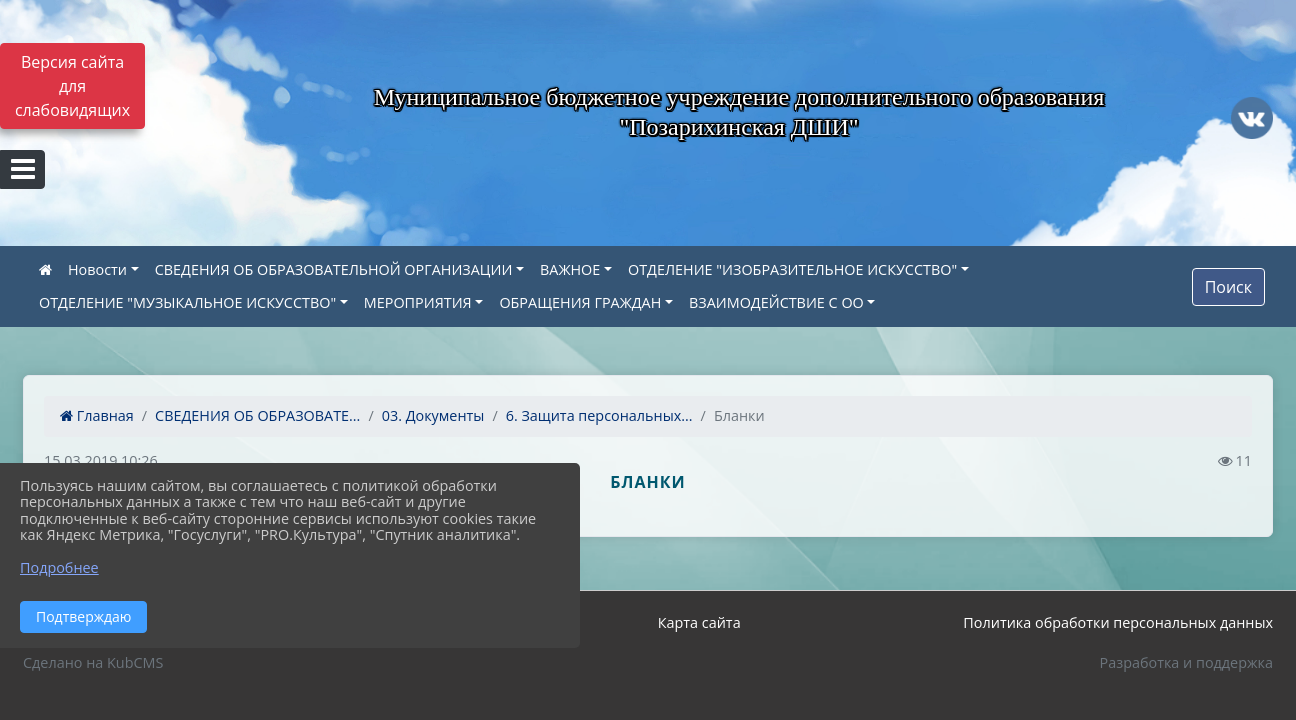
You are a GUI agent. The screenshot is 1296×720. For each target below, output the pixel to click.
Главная (97, 415)
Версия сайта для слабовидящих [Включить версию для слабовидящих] (72, 86)
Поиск (1228, 287)
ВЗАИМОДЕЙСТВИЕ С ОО (776, 302)
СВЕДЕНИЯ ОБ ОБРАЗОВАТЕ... (257, 415)
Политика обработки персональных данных (1118, 622)
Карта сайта (699, 622)
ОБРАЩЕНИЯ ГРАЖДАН (580, 302)
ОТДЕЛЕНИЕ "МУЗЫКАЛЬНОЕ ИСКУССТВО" (187, 302)
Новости (97, 269)
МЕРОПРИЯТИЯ (418, 302)
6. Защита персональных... (599, 415)
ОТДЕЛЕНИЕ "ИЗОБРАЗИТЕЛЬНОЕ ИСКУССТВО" (792, 269)
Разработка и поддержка (1186, 662)
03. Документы (433, 415)
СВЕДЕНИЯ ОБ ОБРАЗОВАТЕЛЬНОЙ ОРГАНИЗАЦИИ (334, 269)
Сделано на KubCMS (93, 662)
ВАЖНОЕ (570, 269)
